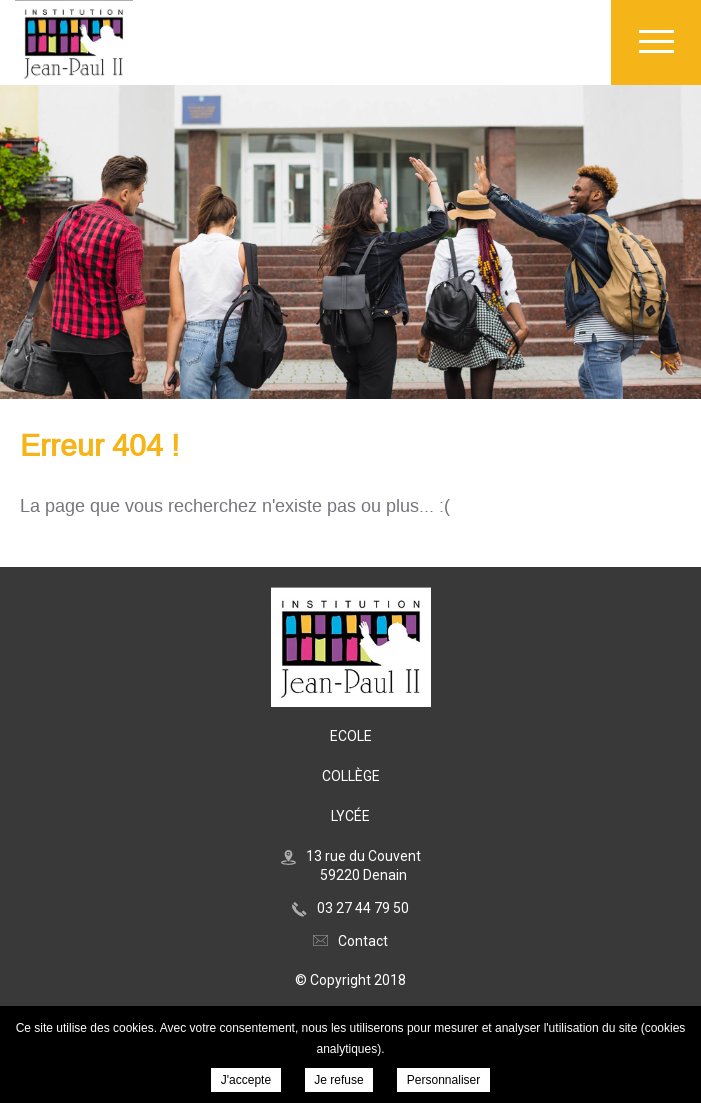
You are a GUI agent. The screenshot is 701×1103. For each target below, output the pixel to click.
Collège (351, 776)
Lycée (350, 816)
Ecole (351, 736)
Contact (363, 941)
